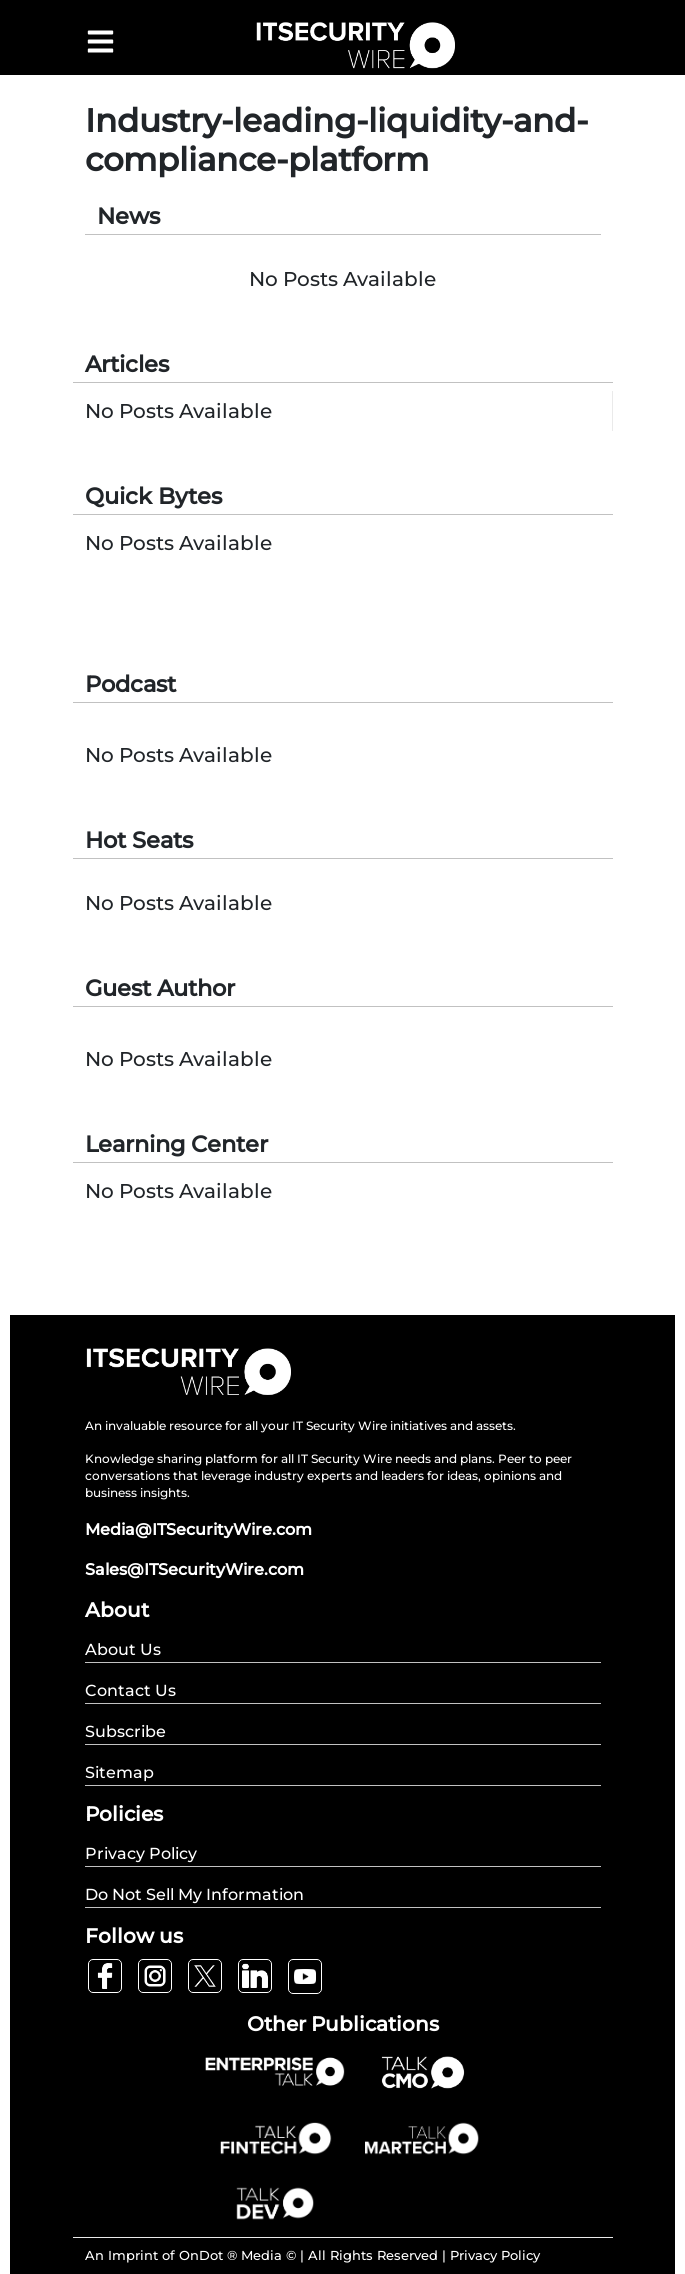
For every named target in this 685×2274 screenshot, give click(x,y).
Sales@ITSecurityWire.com (194, 1569)
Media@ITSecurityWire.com (198, 1529)
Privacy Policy (495, 2255)
